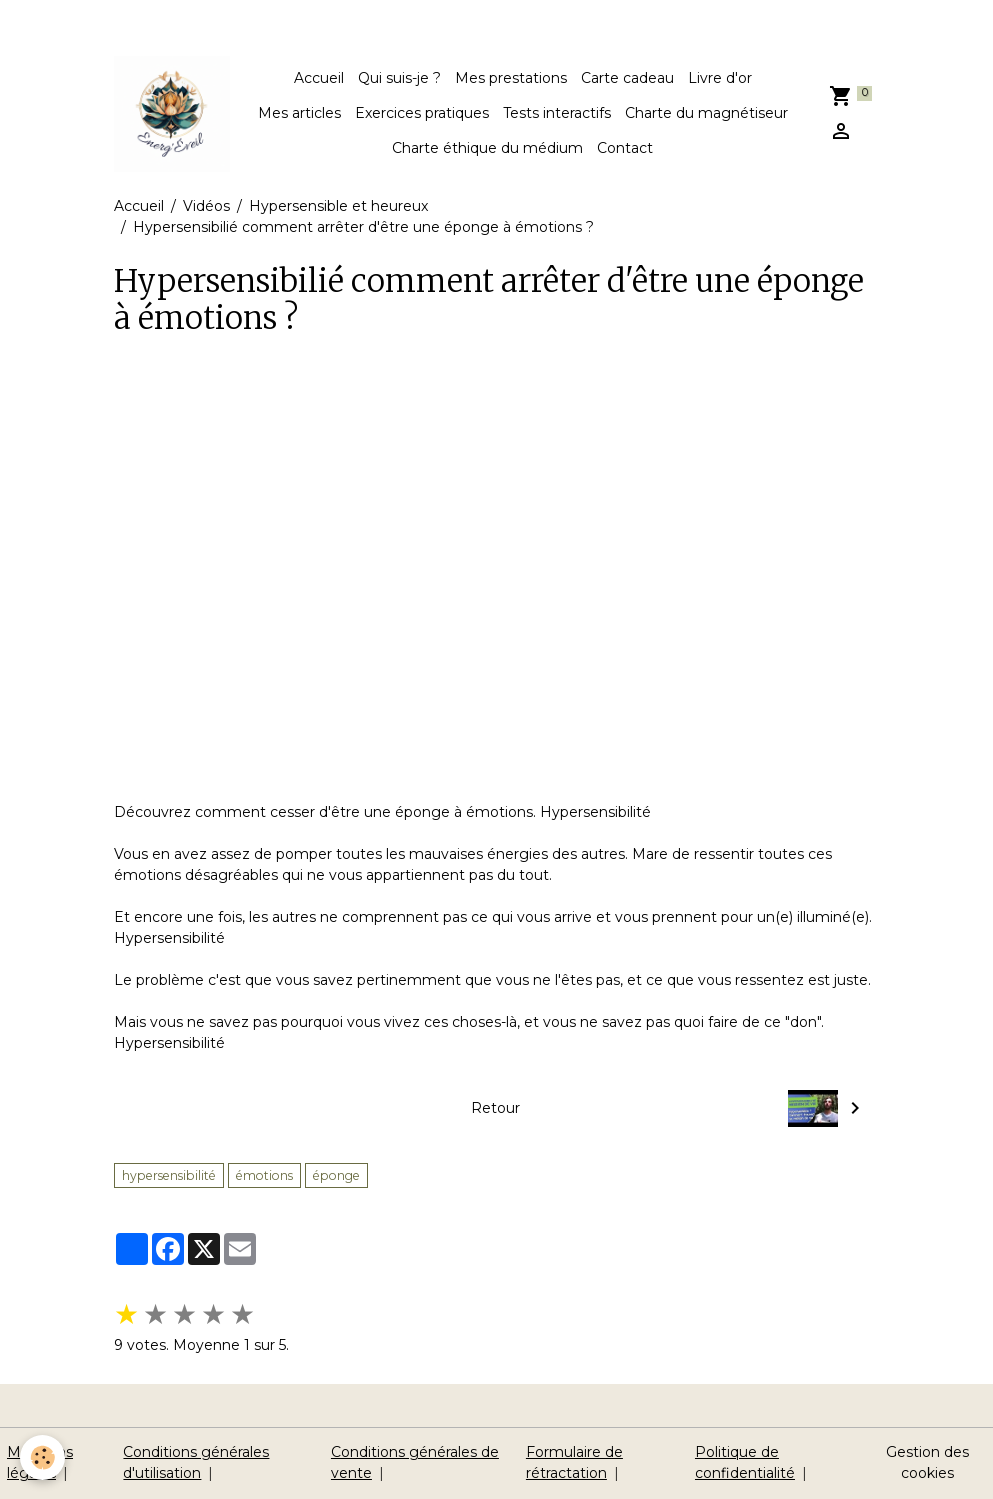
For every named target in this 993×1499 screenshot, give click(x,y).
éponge (336, 1175)
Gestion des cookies (927, 1462)
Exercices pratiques (422, 113)
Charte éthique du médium (487, 148)
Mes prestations (511, 78)
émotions (264, 1175)
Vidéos (206, 206)
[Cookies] (42, 1457)
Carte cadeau (627, 78)
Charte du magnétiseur (706, 113)
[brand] (172, 114)
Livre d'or (720, 78)
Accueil (319, 78)
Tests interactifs (557, 113)
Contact (625, 148)
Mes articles (299, 113)
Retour (495, 1108)
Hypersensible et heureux (338, 206)
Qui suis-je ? (399, 78)
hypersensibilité (169, 1175)
